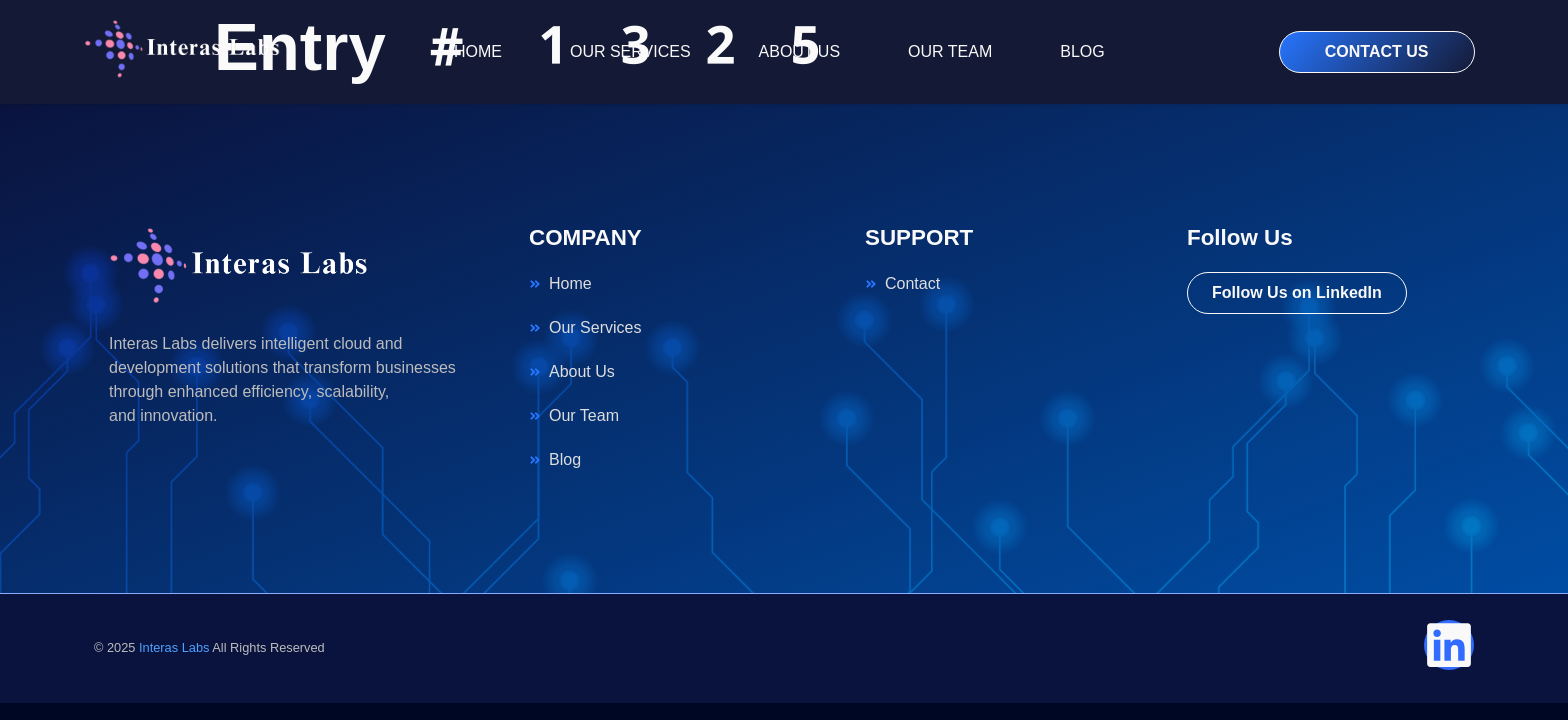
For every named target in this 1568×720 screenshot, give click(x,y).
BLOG (1082, 51)
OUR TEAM (950, 51)
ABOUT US (800, 51)
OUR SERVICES (630, 51)
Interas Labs (174, 647)
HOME (478, 51)
